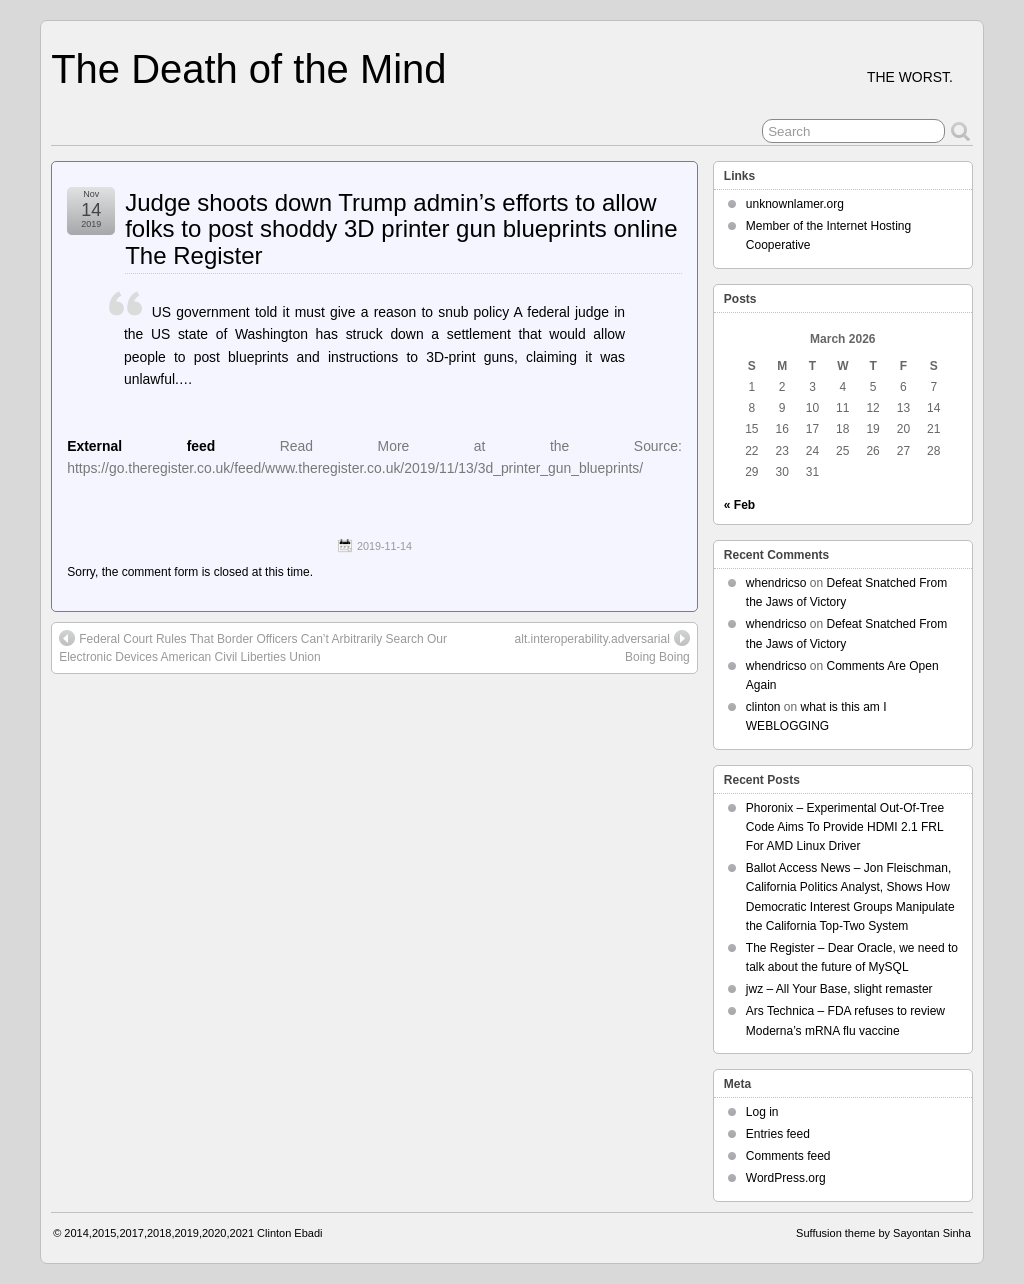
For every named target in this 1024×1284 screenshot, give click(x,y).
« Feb (739, 505)
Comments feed (788, 1156)
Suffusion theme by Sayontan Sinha (883, 1233)
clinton (763, 707)
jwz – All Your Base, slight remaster (839, 989)
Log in (762, 1112)
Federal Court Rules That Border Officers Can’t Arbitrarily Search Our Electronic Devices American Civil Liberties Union (253, 647)
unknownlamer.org (795, 204)
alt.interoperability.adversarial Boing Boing (602, 647)
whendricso (776, 583)
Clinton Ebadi (289, 1233)
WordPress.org (786, 1178)
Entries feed (778, 1134)
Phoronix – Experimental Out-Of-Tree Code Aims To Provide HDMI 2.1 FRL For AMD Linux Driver (845, 827)
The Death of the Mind (248, 69)
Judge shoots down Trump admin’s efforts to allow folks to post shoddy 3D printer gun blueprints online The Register (401, 229)
